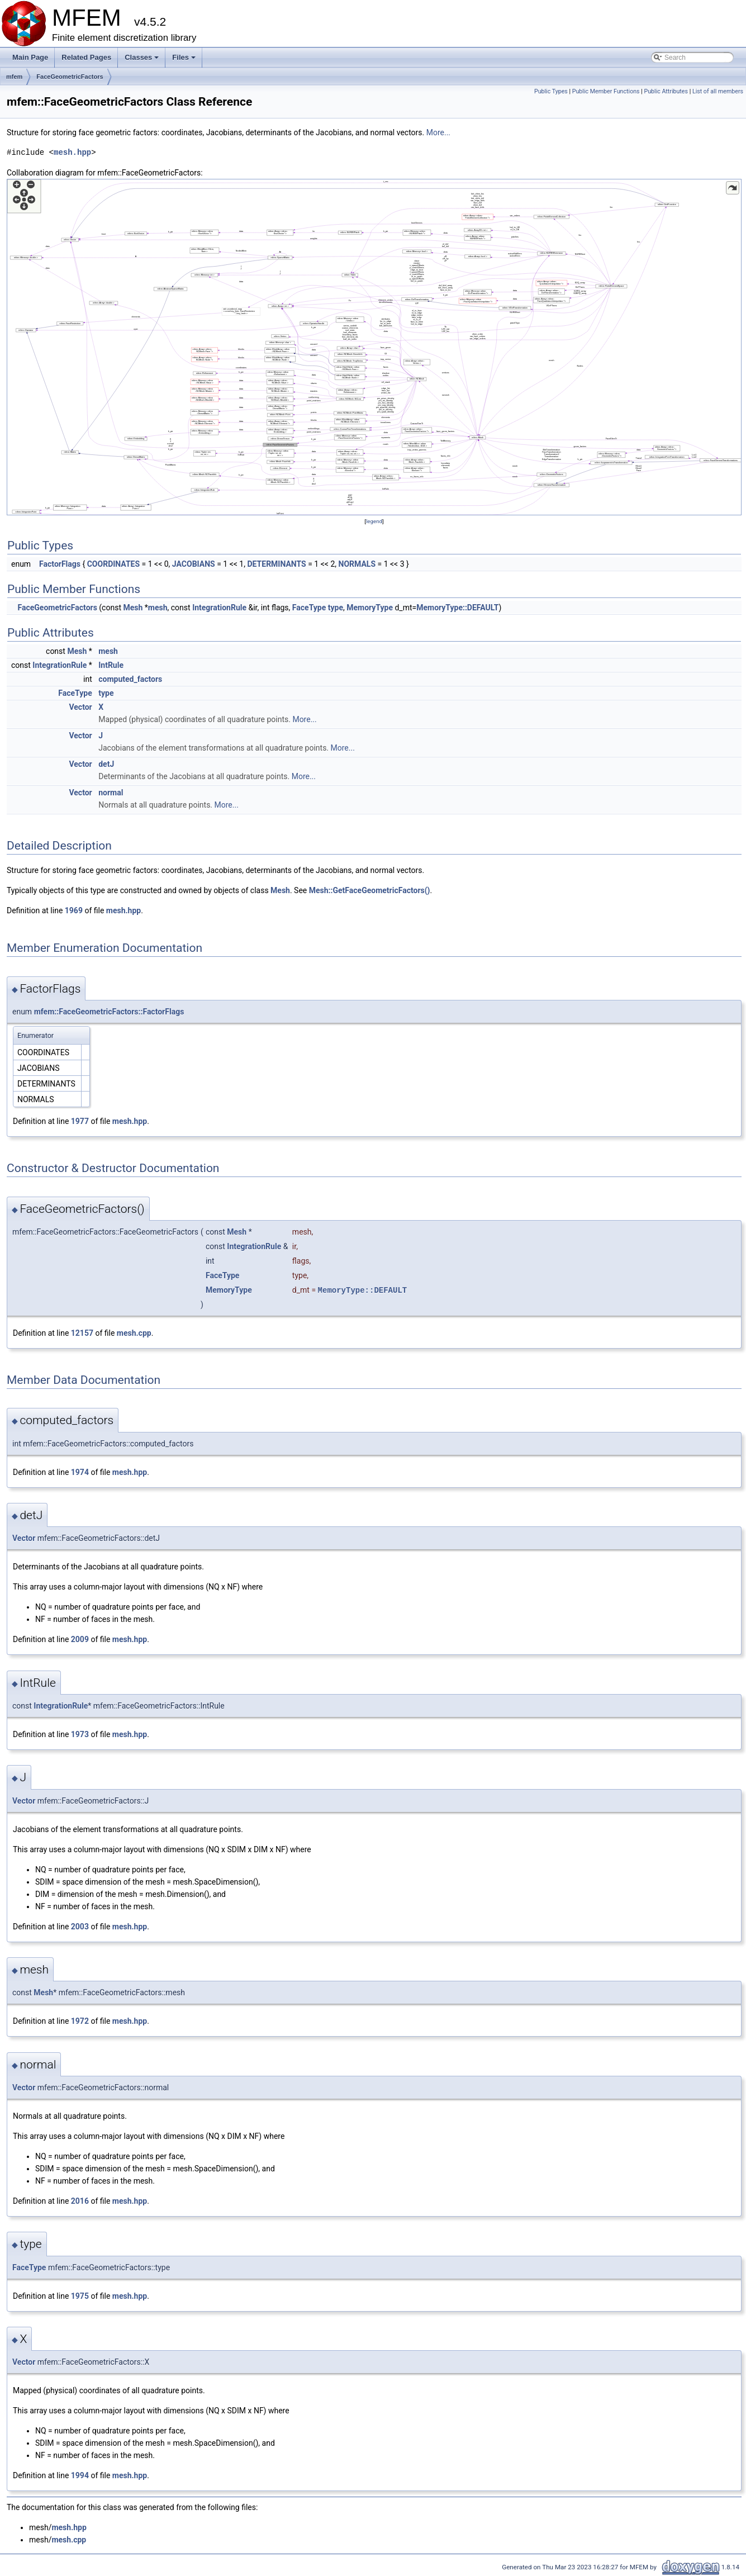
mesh (158, 607)
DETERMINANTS (276, 563)
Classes (142, 60)
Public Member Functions (606, 91)
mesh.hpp (72, 152)
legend (374, 521)
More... (438, 132)
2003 (80, 1926)
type (335, 607)
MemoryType (369, 607)
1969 (74, 910)
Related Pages (86, 57)
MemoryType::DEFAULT (457, 607)
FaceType (309, 607)
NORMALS (357, 563)
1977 (80, 1121)
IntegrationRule (219, 607)
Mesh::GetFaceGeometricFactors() (369, 890)
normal (110, 792)
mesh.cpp (134, 1333)
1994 (80, 2475)
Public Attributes (666, 91)
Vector (80, 707)
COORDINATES (113, 563)
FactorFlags (59, 563)
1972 (80, 2021)
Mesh (132, 607)
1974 (80, 1472)
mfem (14, 76)
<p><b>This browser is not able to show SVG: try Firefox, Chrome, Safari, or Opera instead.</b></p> (374, 347)
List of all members (717, 91)
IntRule (110, 665)
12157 (82, 1333)
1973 (80, 1734)
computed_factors (130, 679)
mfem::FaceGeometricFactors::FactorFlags (109, 1011)
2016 (80, 2201)
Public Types (551, 91)
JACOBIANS (193, 563)
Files (184, 60)
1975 (80, 2296)
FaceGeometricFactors (69, 76)
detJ (106, 764)
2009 (80, 1639)
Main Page (30, 57)
